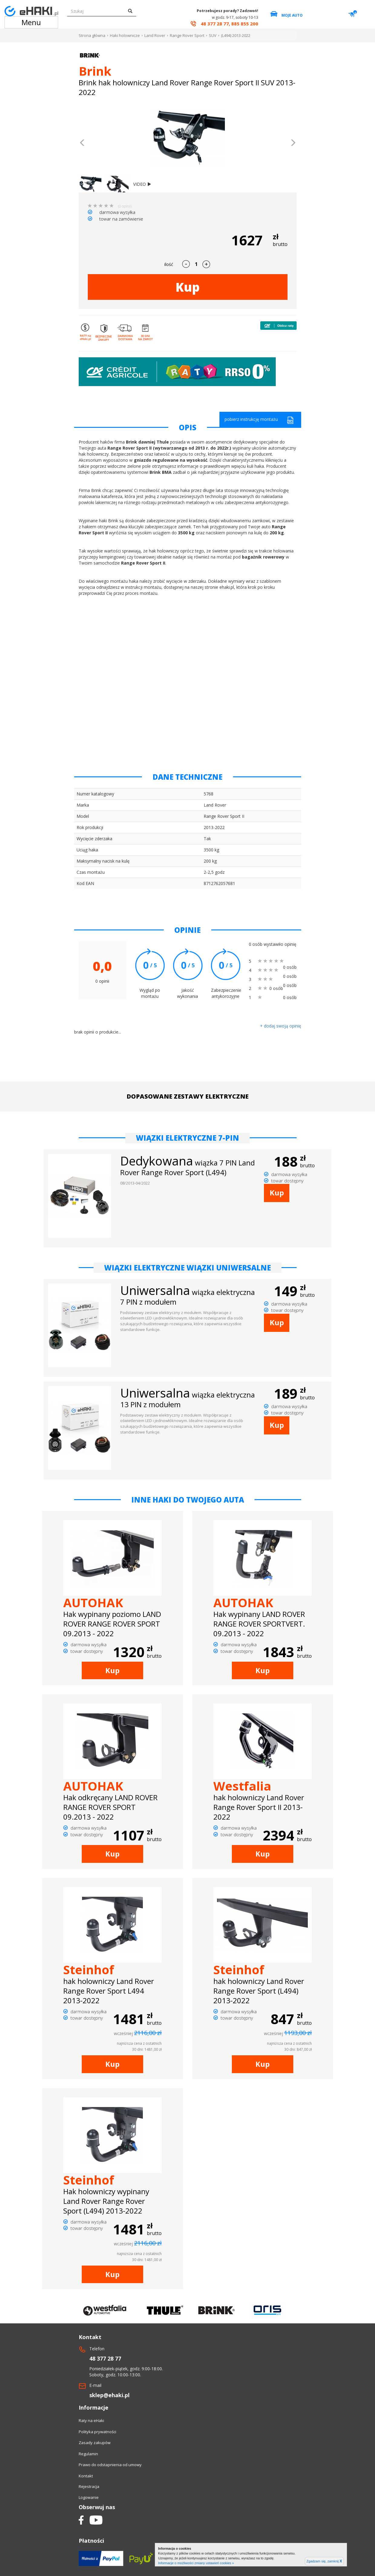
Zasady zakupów (94, 2442)
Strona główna (92, 35)
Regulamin (88, 2453)
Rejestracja (89, 2486)
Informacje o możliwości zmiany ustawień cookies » (196, 2563)
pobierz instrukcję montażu (259, 420)
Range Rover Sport (187, 35)
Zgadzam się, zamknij (324, 2561)
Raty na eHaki (91, 2420)
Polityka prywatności (97, 2431)
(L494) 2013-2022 (235, 35)
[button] (82, 143)
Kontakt (86, 2476)
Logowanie (89, 2497)
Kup (188, 287)
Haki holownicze (125, 35)
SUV (212, 35)
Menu (31, 22)
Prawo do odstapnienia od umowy (110, 2464)
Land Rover (154, 35)
